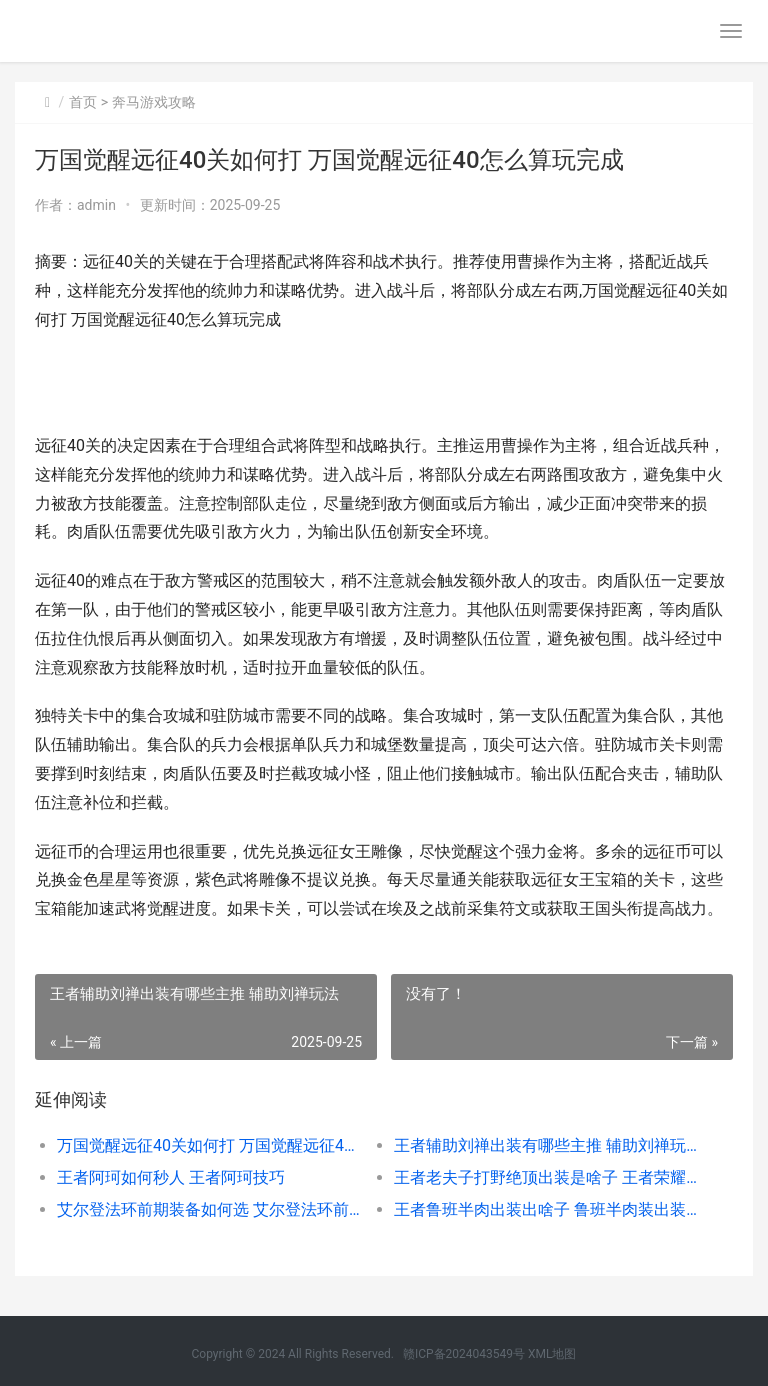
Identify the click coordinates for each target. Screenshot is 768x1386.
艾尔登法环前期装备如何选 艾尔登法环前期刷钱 (209, 1209)
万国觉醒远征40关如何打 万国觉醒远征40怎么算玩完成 (209, 1145)
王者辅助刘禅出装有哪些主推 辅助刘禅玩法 (546, 1145)
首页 (83, 102)
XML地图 (552, 1354)
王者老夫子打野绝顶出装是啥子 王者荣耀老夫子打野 (546, 1177)
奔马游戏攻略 (154, 102)
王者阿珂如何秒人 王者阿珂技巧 (171, 1177)
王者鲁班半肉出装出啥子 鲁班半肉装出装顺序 (546, 1209)
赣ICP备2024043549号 (464, 1354)
